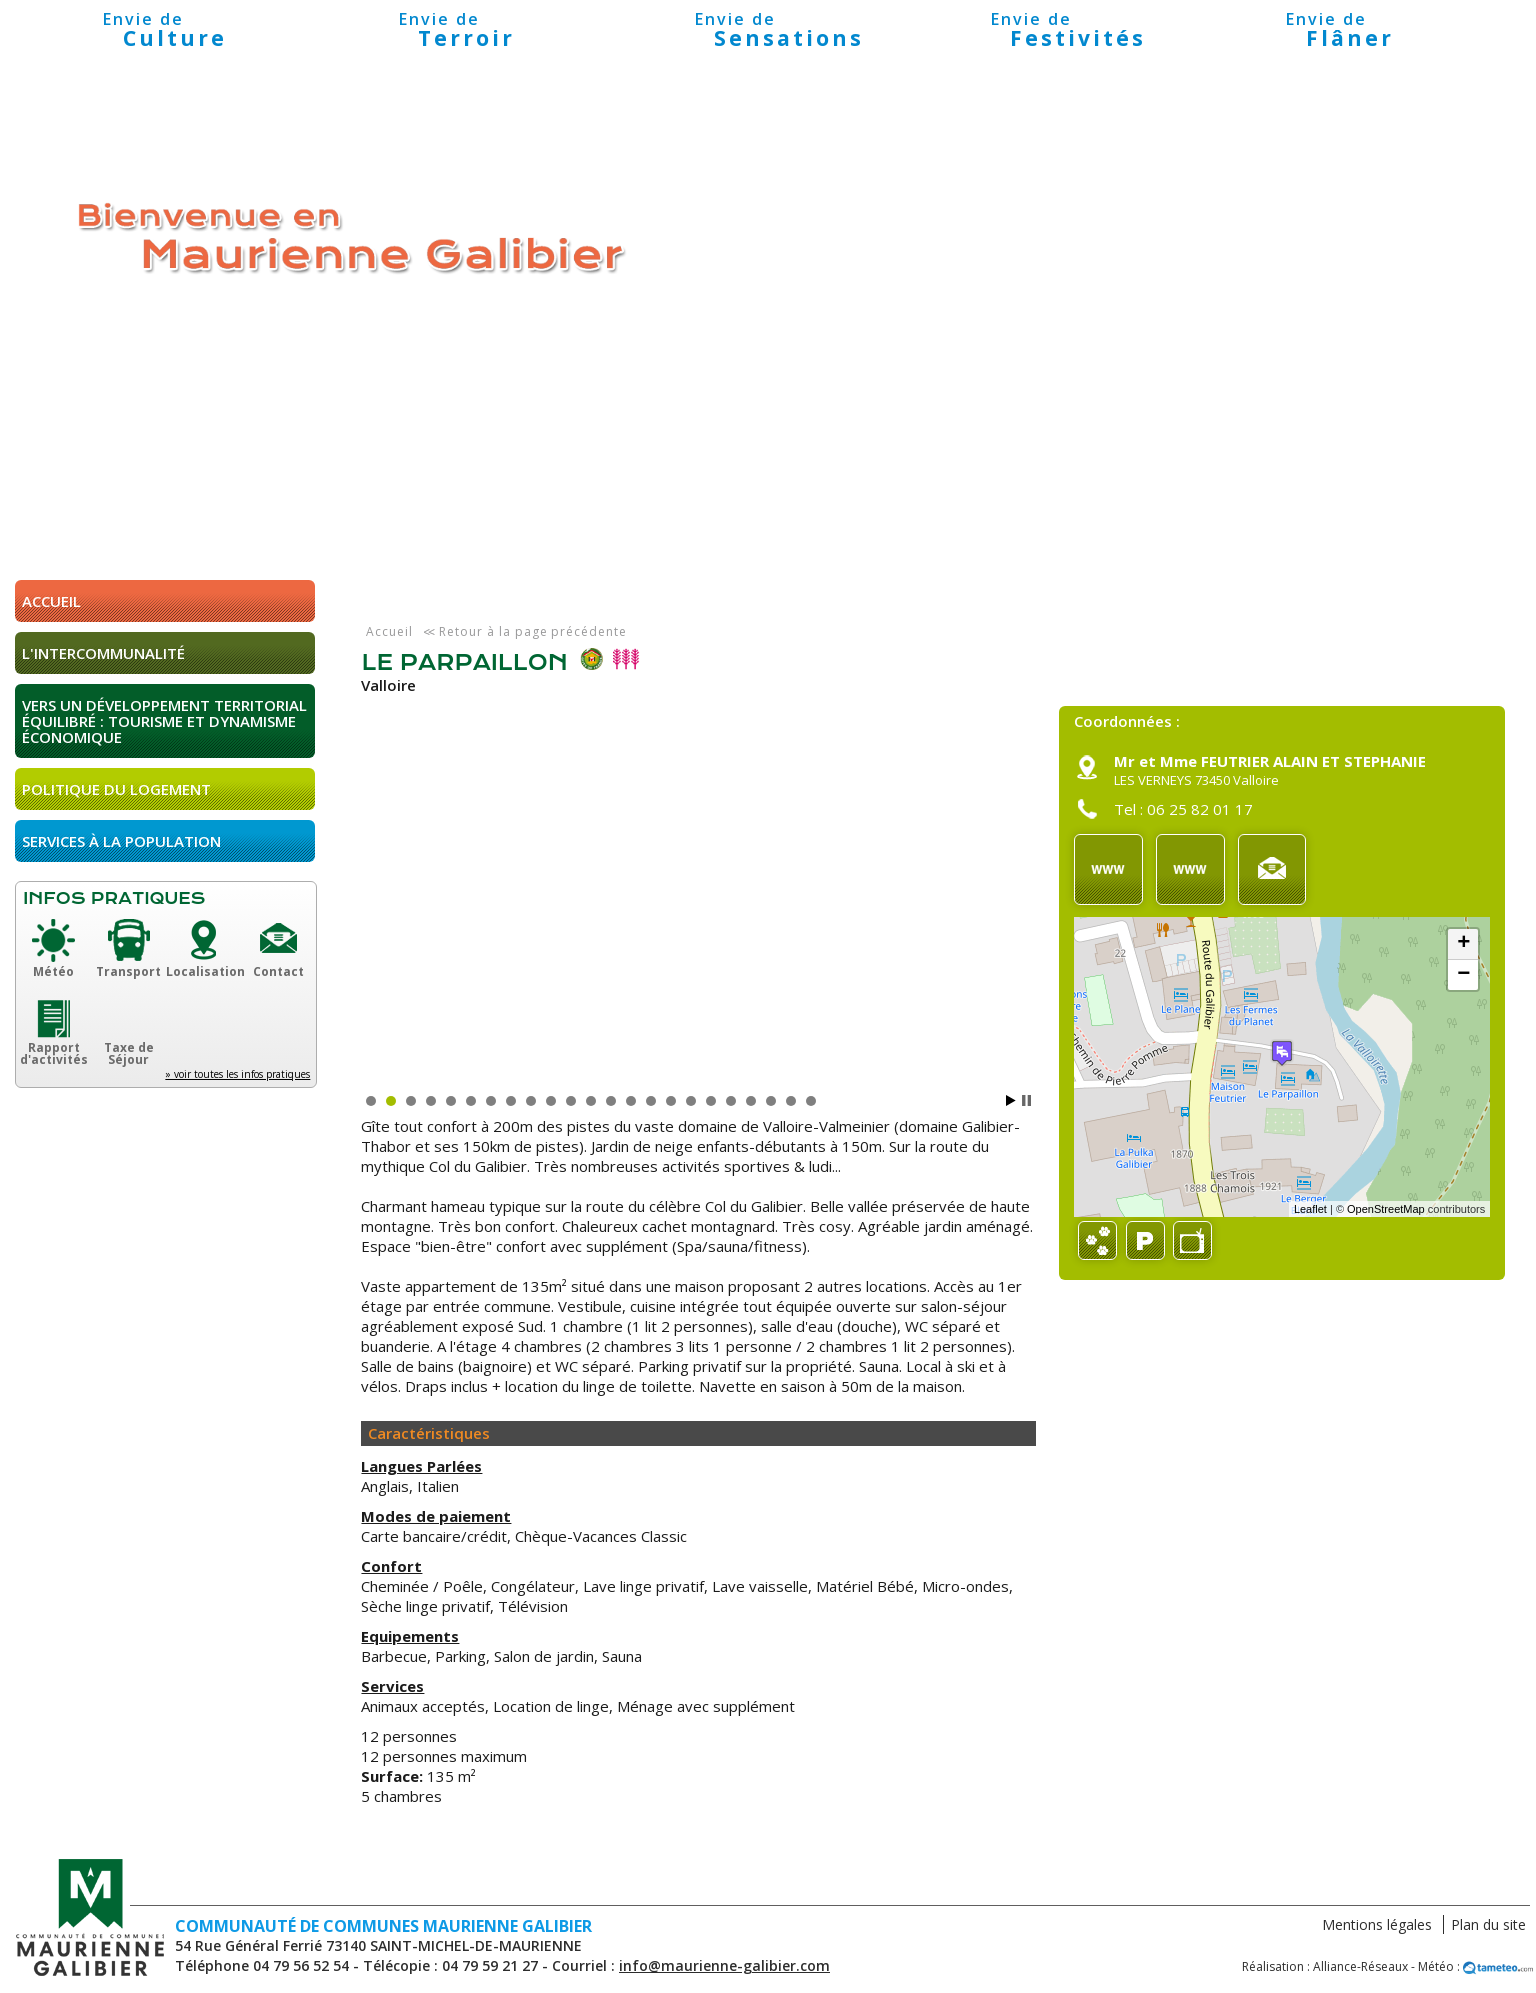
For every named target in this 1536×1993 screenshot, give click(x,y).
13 (611, 1101)
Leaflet (1310, 1209)
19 (731, 1101)
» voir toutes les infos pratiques (237, 1074)
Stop (1026, 1100)
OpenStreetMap (1386, 1209)
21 (771, 1101)
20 (751, 1101)
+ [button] (1463, 944)
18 (711, 1101)
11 (571, 1101)
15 (651, 1101)
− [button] (1463, 975)
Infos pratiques (114, 898)
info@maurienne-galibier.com (724, 1965)
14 (631, 1101)
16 (671, 1101)
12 (591, 1101)
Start (1011, 1100)
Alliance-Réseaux (1360, 1966)
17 (691, 1101)
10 (551, 1101)
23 (811, 1101)
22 (791, 1101)
